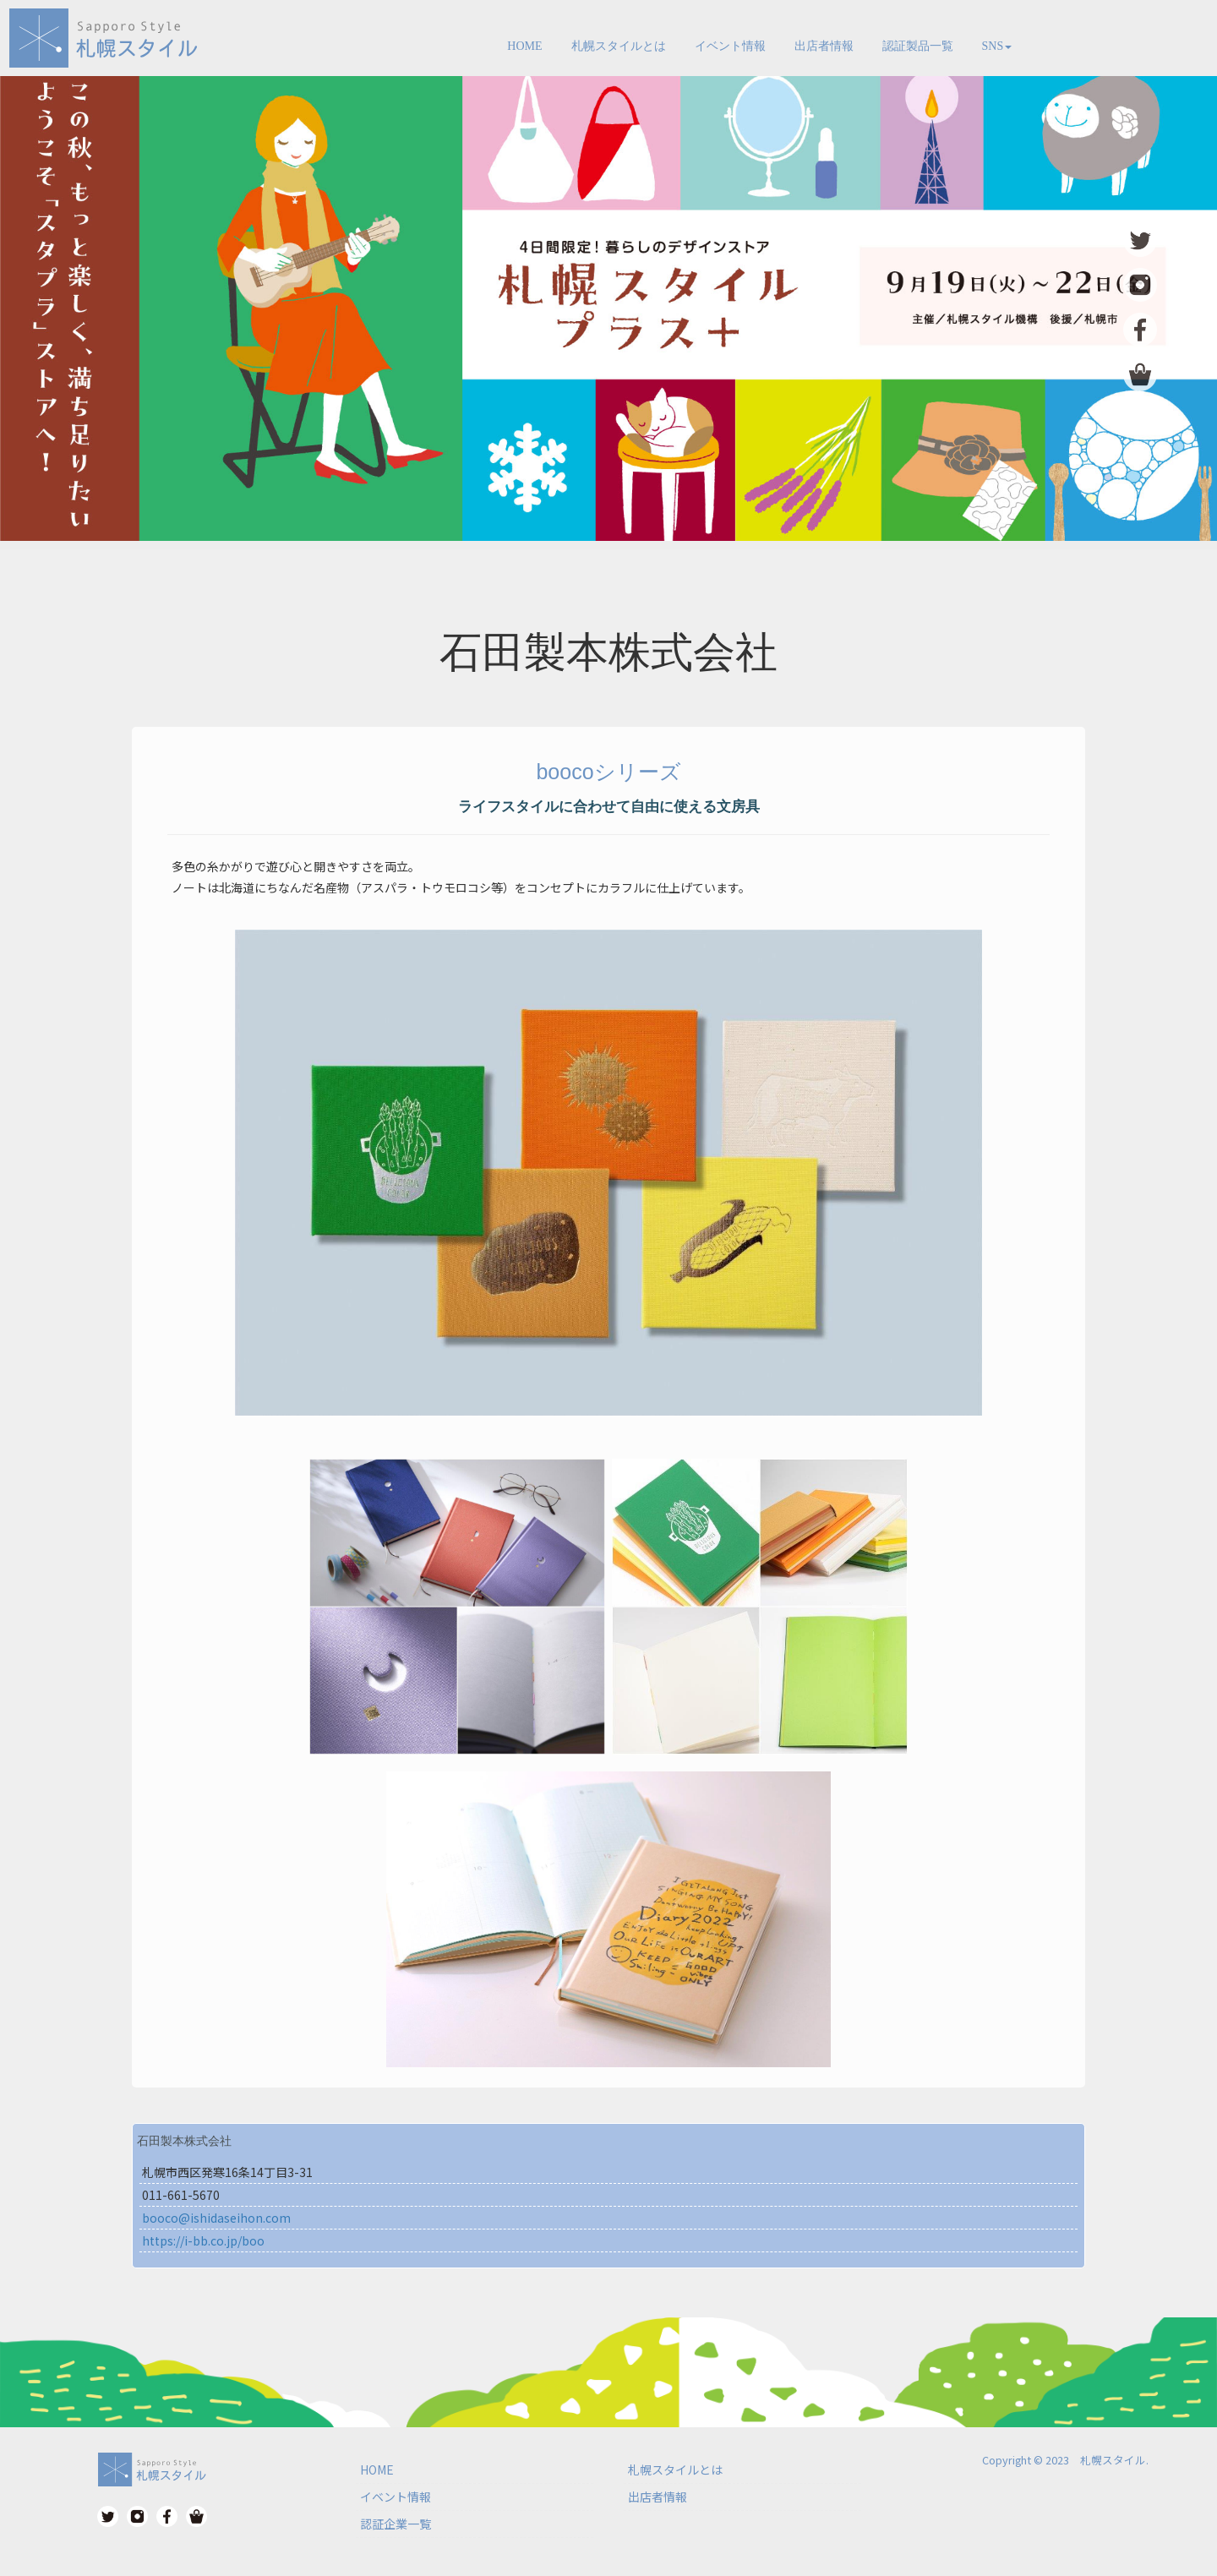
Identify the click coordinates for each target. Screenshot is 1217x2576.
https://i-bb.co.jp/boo (203, 2240)
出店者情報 (824, 46)
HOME (524, 46)
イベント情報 (730, 46)
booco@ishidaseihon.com (216, 2217)
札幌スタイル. (1114, 2460)
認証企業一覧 (395, 2523)
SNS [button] (997, 46)
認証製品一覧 (917, 46)
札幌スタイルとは (618, 46)
